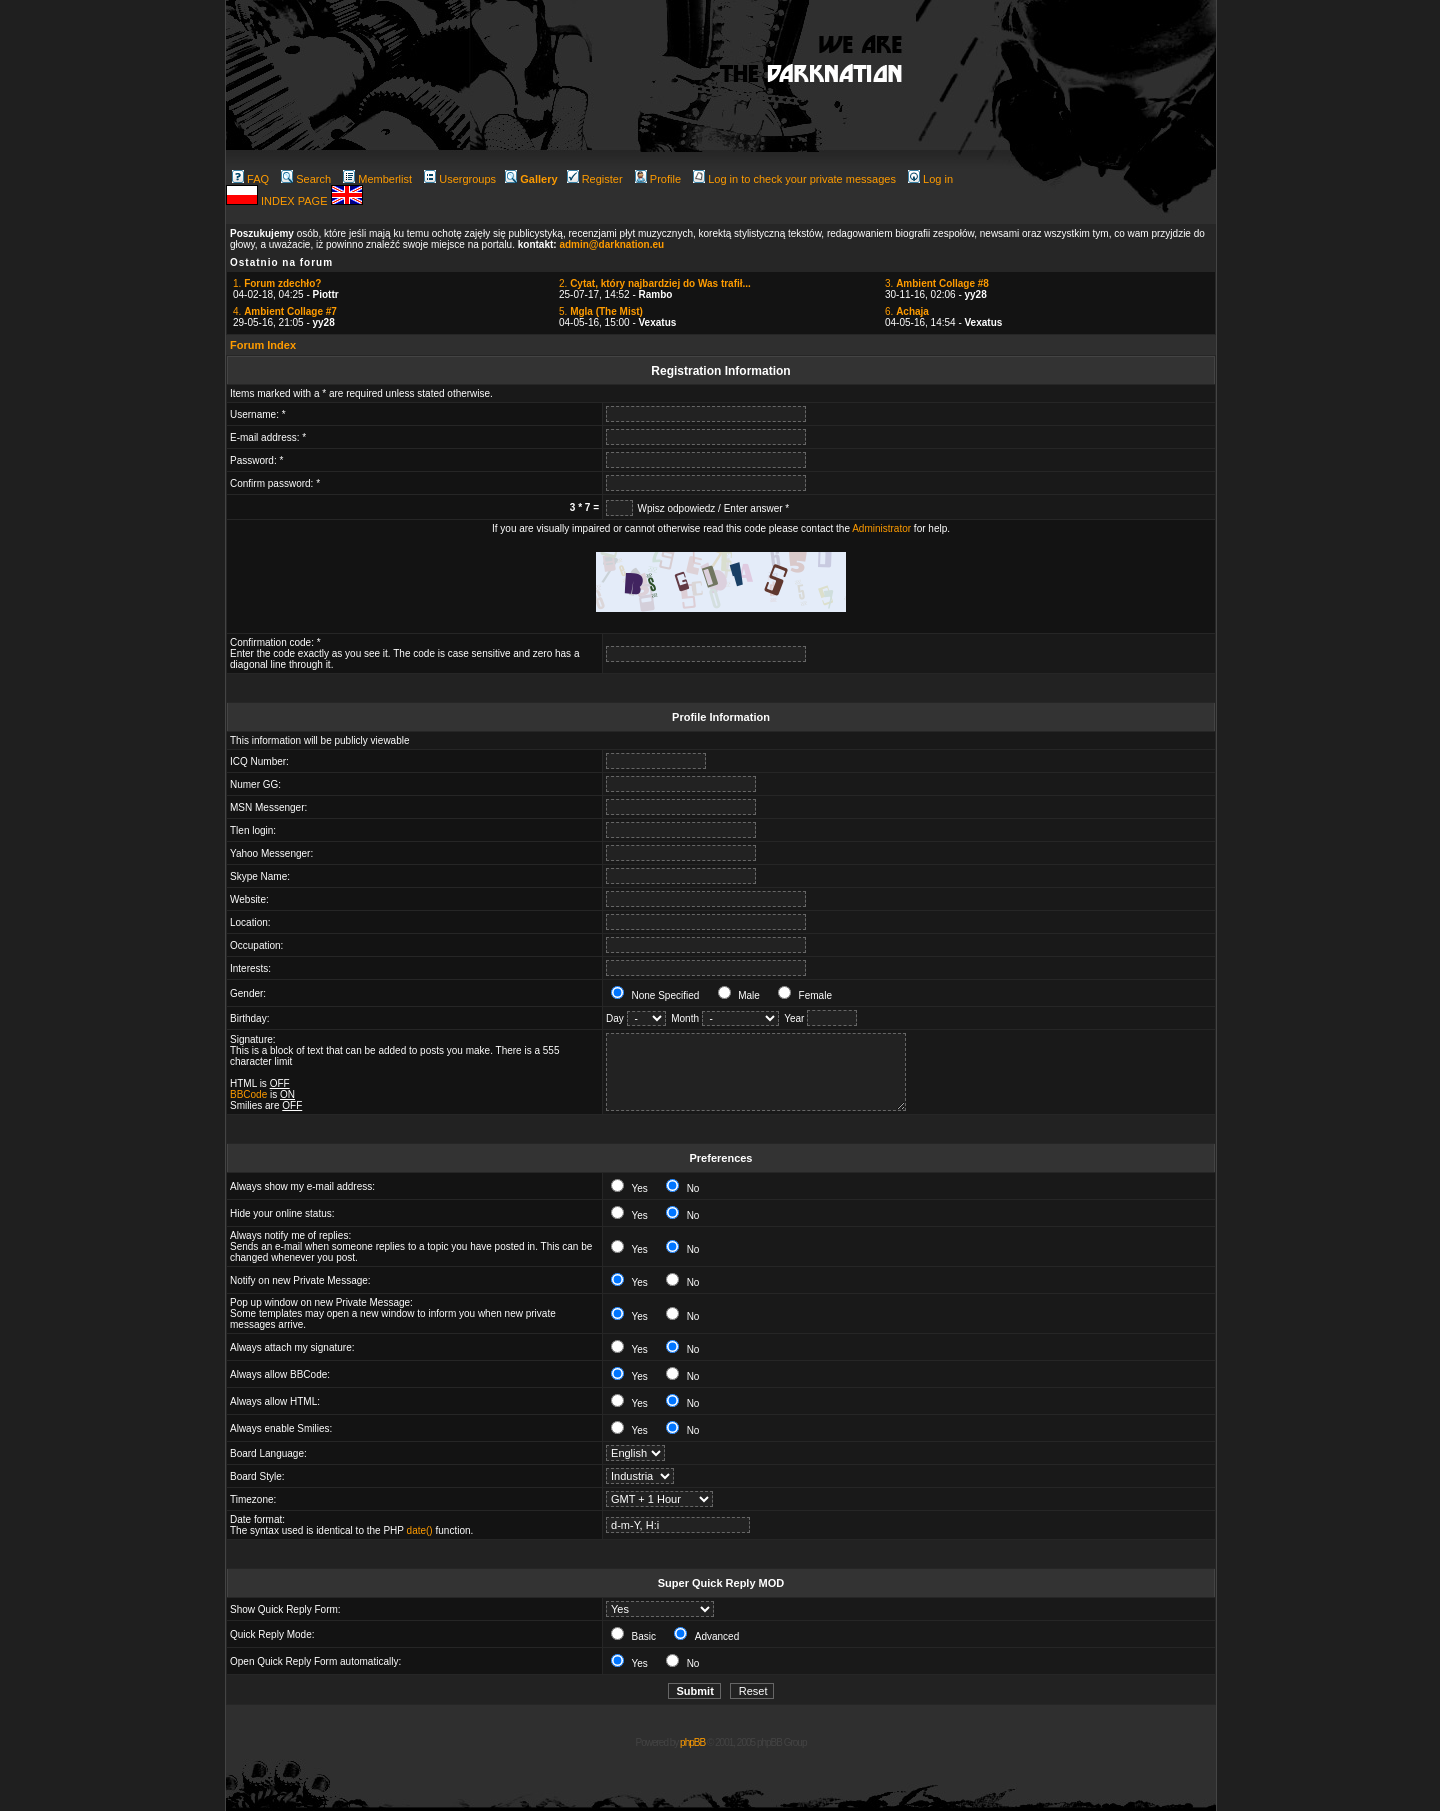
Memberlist (377, 179)
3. (937, 283)
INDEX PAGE (295, 201)
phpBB (692, 1742)
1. (277, 283)
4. (285, 311)
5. (601, 311)
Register (595, 179)
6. (907, 311)
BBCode (248, 1094)
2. (655, 283)
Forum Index (263, 345)
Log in (930, 179)
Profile (658, 179)
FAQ (250, 179)
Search (306, 179)
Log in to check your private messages (794, 179)
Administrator (881, 528)
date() (420, 1530)
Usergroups (460, 179)
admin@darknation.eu (611, 244)
